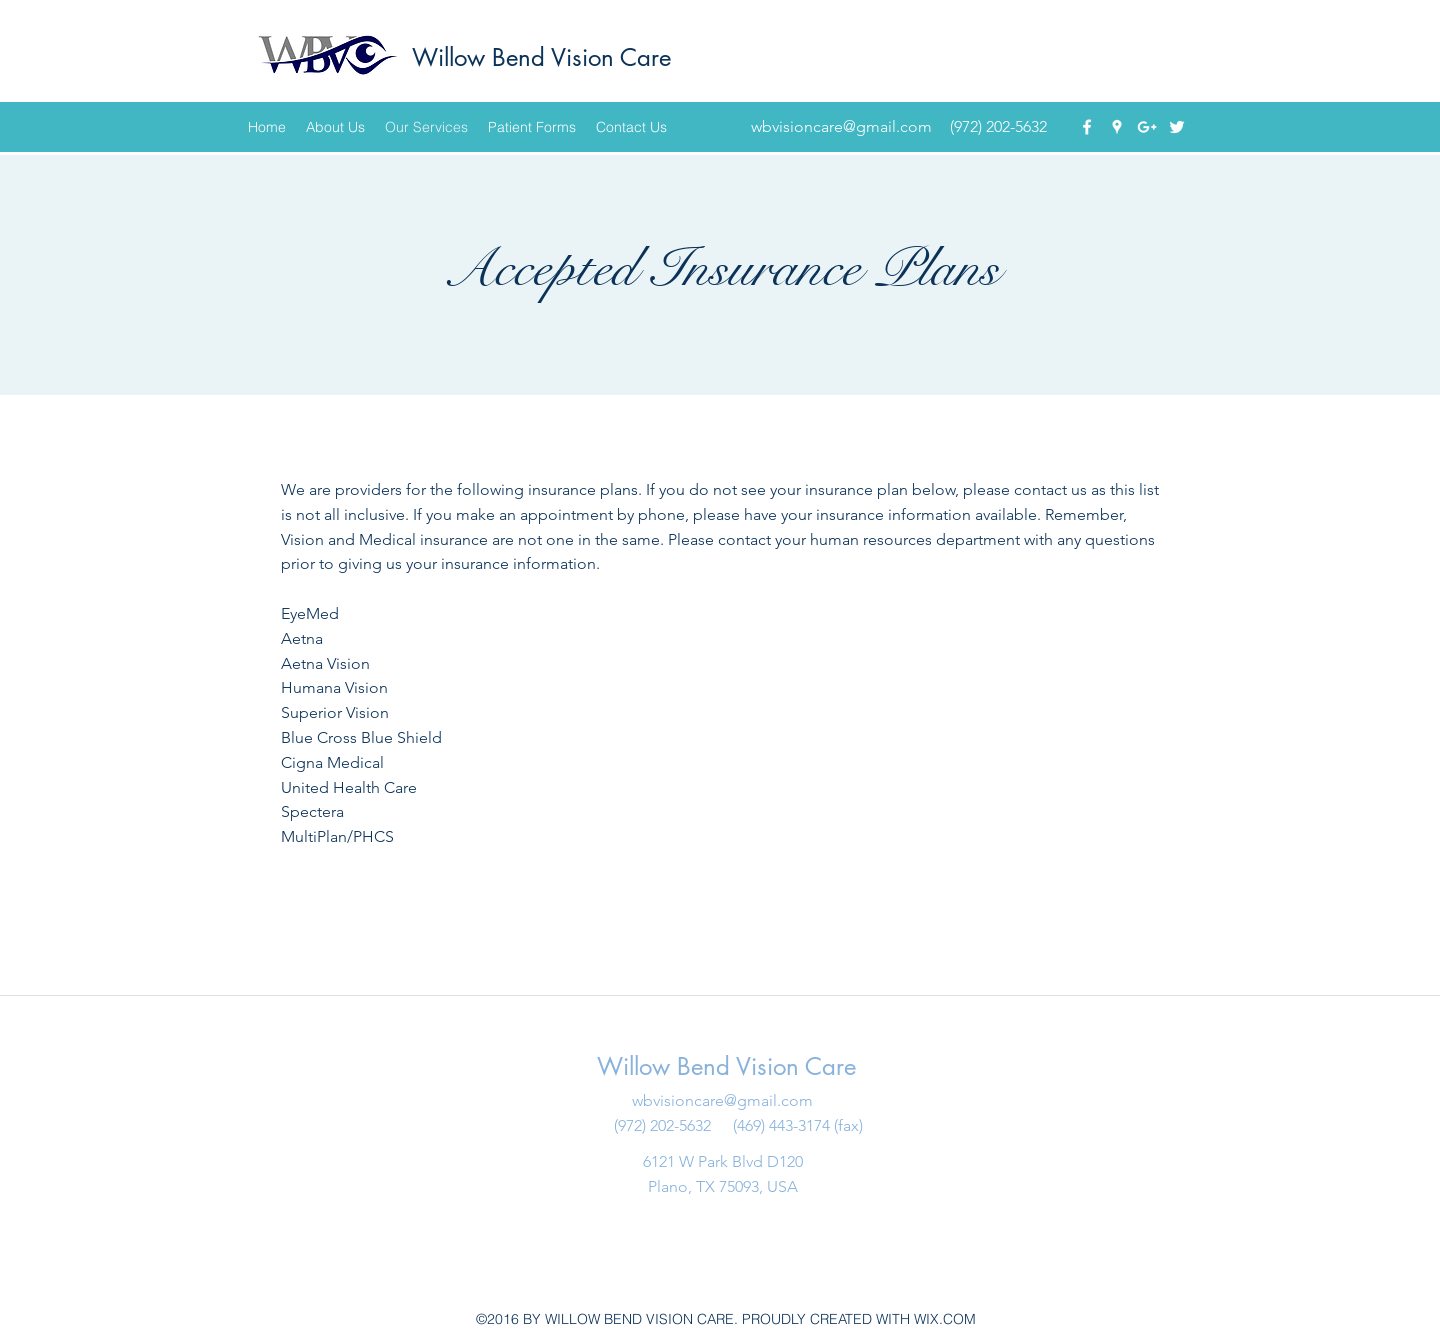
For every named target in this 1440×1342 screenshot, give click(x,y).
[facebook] (1087, 127)
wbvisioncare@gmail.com (841, 126)
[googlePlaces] (1117, 127)
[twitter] (1177, 127)
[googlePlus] (1147, 127)
